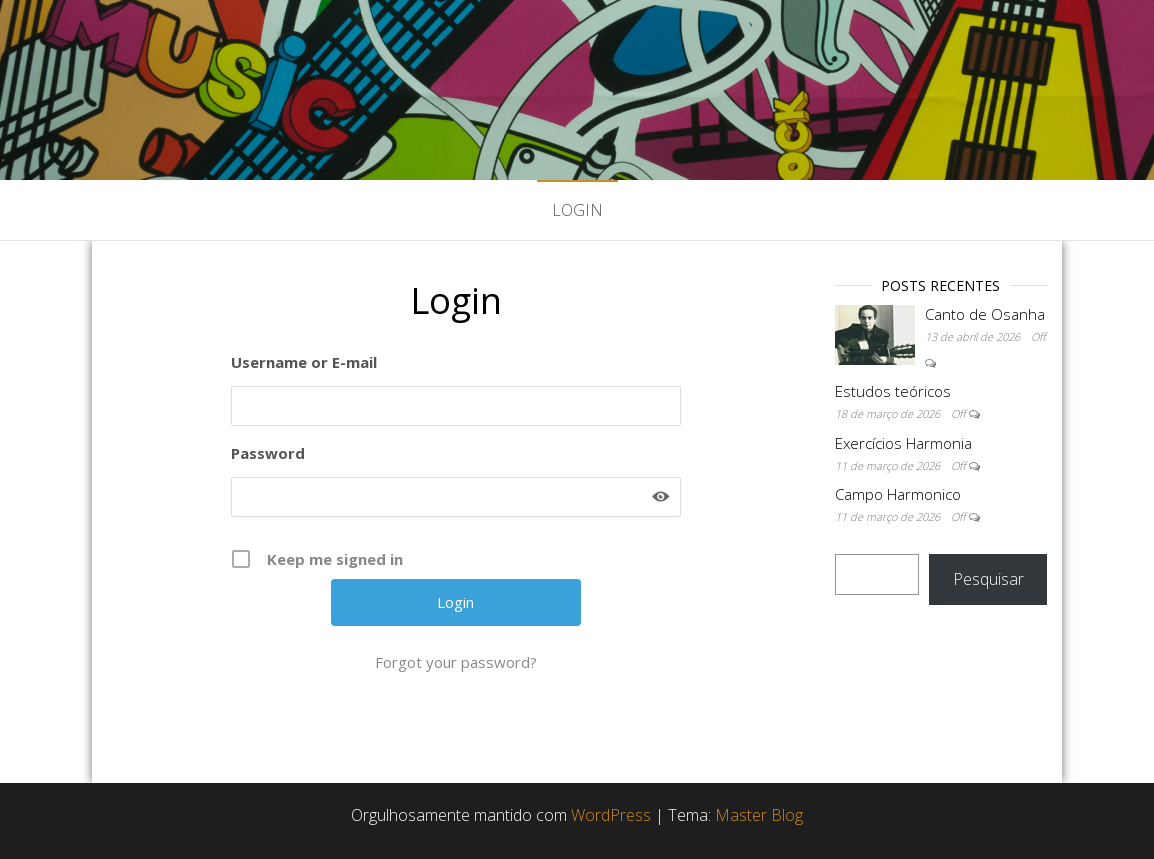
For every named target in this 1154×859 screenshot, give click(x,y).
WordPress (611, 815)
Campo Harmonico (898, 494)
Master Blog (759, 815)
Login (577, 210)
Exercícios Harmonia (903, 443)
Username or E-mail (304, 362)
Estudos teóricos (893, 391)
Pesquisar (988, 579)
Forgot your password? (456, 662)
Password (268, 453)
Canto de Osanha (985, 314)
